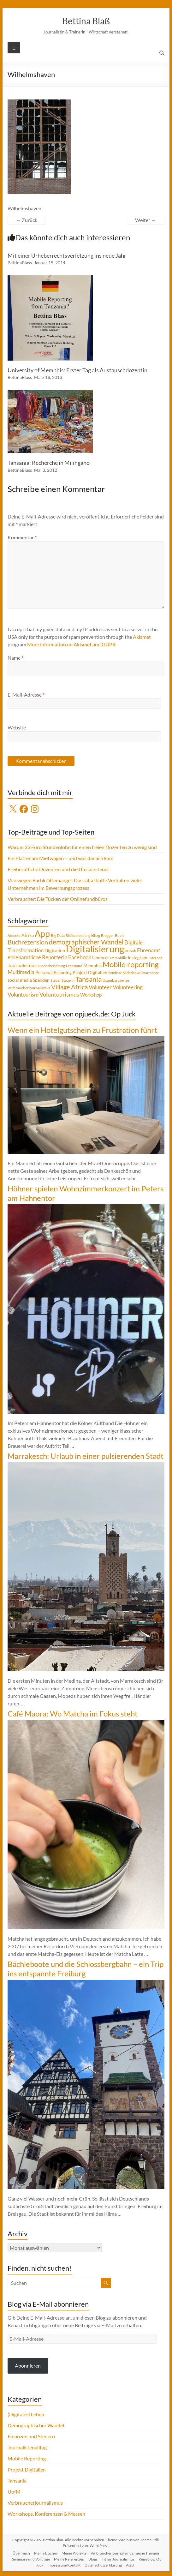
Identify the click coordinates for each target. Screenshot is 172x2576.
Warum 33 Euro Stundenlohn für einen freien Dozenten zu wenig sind (82, 847)
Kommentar (22, 537)
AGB (130, 2565)
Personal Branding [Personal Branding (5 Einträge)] (53, 972)
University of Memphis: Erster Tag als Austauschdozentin (77, 370)
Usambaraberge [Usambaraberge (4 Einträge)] (116, 980)
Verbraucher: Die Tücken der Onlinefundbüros (58, 899)
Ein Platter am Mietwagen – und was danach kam (60, 858)
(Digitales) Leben (26, 2414)
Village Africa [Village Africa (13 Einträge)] (69, 987)
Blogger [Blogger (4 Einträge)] (107, 935)
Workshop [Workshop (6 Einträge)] (91, 994)
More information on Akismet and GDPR (71, 644)
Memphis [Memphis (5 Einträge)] (92, 965)
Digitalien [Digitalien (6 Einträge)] (54, 950)
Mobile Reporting (27, 2458)
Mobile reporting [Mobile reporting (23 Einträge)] (130, 964)
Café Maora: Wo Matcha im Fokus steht (73, 1713)
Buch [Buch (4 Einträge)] (119, 935)
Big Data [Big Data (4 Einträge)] (58, 935)
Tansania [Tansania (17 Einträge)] (88, 979)
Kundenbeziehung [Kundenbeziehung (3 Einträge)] (51, 966)
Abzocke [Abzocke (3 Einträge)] (14, 935)
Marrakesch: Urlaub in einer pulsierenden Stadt (85, 1455)
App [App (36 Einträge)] (42, 934)
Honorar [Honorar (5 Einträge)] (100, 957)
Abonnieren (28, 2366)
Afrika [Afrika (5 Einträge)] (27, 935)
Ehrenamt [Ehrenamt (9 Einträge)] (148, 950)
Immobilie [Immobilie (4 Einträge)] (118, 958)
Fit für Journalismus (118, 2559)
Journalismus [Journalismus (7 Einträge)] (22, 965)
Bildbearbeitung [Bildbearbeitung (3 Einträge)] (78, 935)
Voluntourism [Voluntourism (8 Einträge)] (23, 994)
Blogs (93, 2559)
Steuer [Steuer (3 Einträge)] (55, 980)
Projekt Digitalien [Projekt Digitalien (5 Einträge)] (90, 972)
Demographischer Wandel (36, 2425)
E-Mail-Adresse (26, 695)
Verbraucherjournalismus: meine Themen (125, 2553)
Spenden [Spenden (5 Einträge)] (41, 980)
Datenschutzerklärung (103, 2565)
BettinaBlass (20, 262)
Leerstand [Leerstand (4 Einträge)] (74, 965)
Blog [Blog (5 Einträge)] (95, 935)
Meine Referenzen (69, 2559)
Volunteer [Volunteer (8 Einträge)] (100, 987)
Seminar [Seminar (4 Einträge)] (115, 972)
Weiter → (145, 220)
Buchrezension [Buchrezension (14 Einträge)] (28, 942)
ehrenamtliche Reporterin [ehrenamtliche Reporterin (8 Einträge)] (37, 957)
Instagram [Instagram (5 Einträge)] (137, 957)
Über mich (21, 2553)
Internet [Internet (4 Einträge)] (155, 958)
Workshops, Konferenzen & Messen (46, 2514)
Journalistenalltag (27, 2447)
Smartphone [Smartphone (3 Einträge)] (149, 973)
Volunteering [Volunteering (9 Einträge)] (128, 987)
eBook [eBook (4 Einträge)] (130, 951)
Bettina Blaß (86, 20)
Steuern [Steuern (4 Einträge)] (68, 980)
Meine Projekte (74, 2553)
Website (17, 727)
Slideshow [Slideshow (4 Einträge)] (131, 972)
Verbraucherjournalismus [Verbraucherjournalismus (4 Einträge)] (29, 987)
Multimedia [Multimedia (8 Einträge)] (21, 972)
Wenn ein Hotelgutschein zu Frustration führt (82, 1029)
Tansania (17, 2480)
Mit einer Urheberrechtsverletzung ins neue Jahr (67, 255)
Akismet (142, 637)
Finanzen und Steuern (31, 2436)
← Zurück (26, 220)
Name (15, 658)
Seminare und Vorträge (31, 2559)
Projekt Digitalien (27, 2469)
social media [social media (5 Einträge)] (20, 980)
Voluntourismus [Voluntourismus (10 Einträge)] (59, 994)
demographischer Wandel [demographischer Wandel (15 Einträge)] (86, 942)
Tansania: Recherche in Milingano (49, 462)
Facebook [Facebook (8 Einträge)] (79, 957)
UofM (14, 2492)
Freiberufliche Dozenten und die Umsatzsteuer (58, 869)
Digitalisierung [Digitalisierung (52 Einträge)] (95, 948)
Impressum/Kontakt (63, 2565)
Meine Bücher (45, 2553)
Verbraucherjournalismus (35, 2503)
